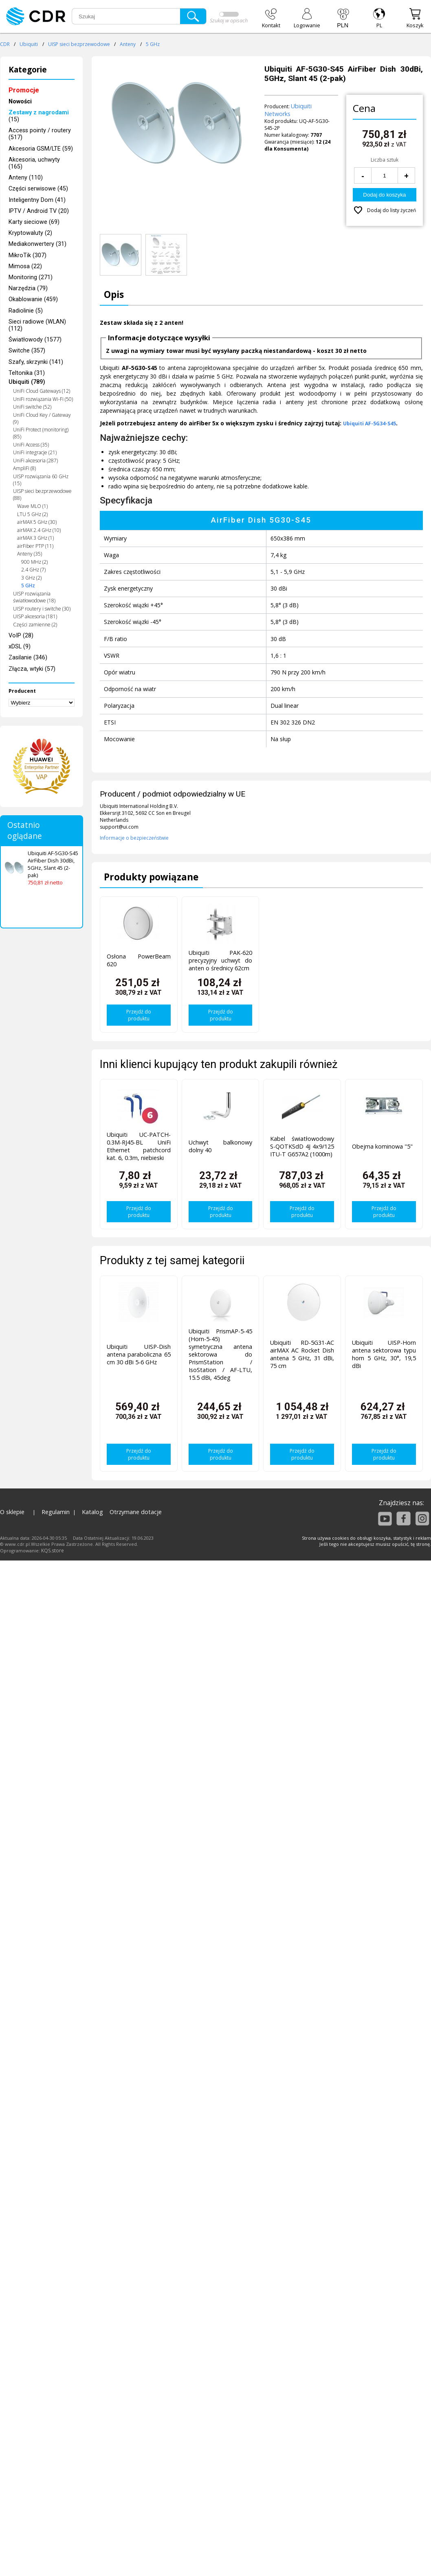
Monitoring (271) (31, 277)
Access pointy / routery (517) (40, 134)
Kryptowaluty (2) (30, 233)
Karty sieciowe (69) (34, 222)
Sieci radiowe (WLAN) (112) (37, 325)
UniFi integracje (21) (35, 452)
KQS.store (52, 1550)
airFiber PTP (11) (35, 546)
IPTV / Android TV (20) (39, 211)
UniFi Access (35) (31, 444)
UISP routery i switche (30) (41, 608)
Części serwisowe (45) (38, 188)
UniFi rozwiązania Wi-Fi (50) (43, 399)
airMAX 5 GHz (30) (37, 522)
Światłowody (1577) (35, 339)
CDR (5, 44)
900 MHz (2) (34, 561)
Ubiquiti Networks (288, 110)
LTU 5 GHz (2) (32, 514)
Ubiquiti (29, 44)
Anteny (128, 44)
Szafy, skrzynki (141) (36, 362)
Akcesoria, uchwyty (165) (34, 163)
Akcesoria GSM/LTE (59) (41, 148)
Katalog (92, 1512)
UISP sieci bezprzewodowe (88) (42, 494)
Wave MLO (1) (32, 506)
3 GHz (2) (31, 577)
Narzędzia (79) (28, 288)
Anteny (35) (29, 553)
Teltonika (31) (27, 373)
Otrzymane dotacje (136, 1512)
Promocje (24, 90)
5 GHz (153, 44)
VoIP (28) (21, 635)
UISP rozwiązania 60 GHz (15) (40, 480)
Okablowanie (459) (33, 299)
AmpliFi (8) (24, 468)
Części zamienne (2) (35, 624)
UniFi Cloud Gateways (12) (41, 390)
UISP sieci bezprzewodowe (79, 44)
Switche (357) (27, 350)
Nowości (20, 101)
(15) (39, 116)
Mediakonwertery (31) (37, 244)
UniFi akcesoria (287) (35, 460)
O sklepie (12, 1512)
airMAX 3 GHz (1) (35, 537)
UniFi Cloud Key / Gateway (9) (42, 418)
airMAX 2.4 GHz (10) (39, 530)
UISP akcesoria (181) (35, 616)
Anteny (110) (26, 177)
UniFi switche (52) (32, 406)
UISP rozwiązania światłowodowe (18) (34, 597)
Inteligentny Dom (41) (37, 200)
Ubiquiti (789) (27, 382)
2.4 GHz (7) (33, 569)
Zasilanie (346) (28, 657)
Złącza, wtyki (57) (32, 668)
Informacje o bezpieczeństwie (134, 837)
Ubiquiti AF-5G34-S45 (369, 423)
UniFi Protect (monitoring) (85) (40, 433)
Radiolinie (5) (26, 310)
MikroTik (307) (27, 255)
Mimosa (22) (25, 266)
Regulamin (56, 1512)
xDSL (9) (20, 646)
